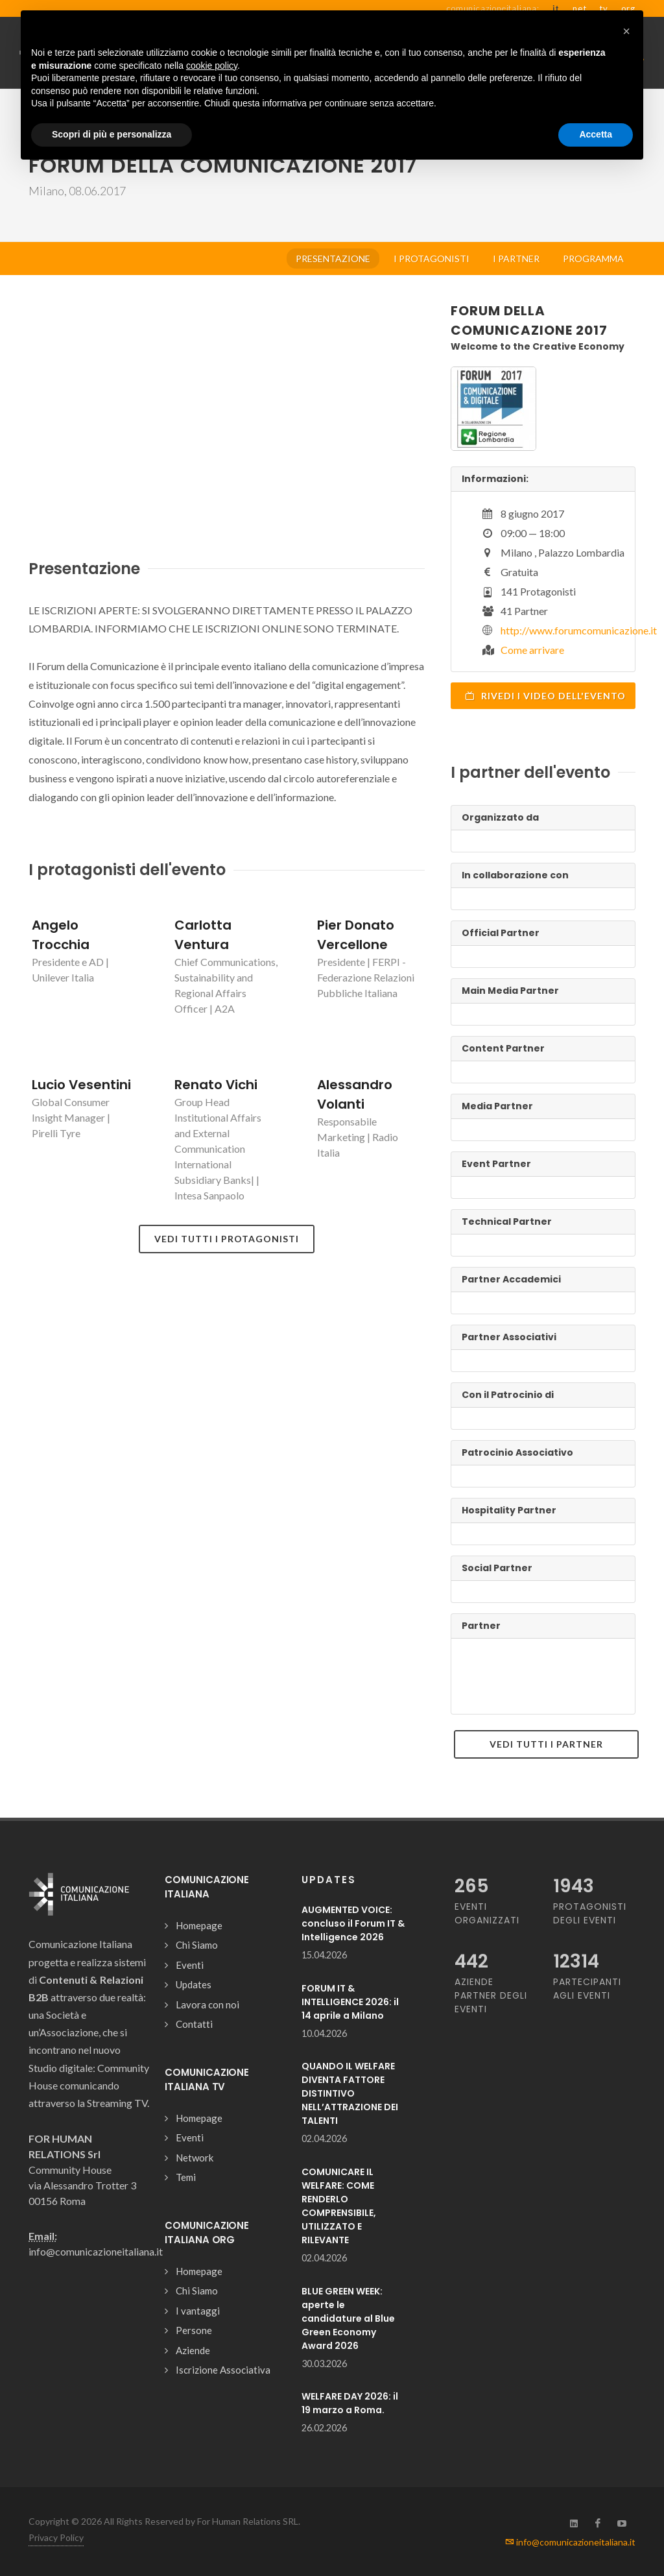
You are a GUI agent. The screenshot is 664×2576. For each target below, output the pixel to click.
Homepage (199, 1925)
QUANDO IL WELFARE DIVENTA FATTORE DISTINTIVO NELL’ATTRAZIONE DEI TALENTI (350, 2093)
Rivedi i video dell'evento (545, 695)
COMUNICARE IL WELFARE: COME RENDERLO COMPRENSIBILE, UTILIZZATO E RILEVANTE (339, 2205)
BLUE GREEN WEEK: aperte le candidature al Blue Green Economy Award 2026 (348, 2318)
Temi (186, 2177)
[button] (626, 31)
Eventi (190, 1965)
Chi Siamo (197, 1945)
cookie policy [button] (211, 65)
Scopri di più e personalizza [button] (111, 134)
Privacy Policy (56, 2537)
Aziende (193, 2350)
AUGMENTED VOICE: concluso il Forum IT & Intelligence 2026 (353, 1923)
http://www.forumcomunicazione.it (579, 630)
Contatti (194, 2024)
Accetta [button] (595, 134)
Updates (193, 1984)
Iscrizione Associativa (223, 2370)
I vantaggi (198, 2311)
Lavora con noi (207, 2004)
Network (194, 2157)
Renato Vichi (215, 1085)
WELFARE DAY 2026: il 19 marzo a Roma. (350, 2403)
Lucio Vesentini (81, 1085)
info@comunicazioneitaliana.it (570, 2541)
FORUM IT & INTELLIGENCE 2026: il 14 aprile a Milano (350, 2002)
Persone (194, 2330)
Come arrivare (532, 650)
